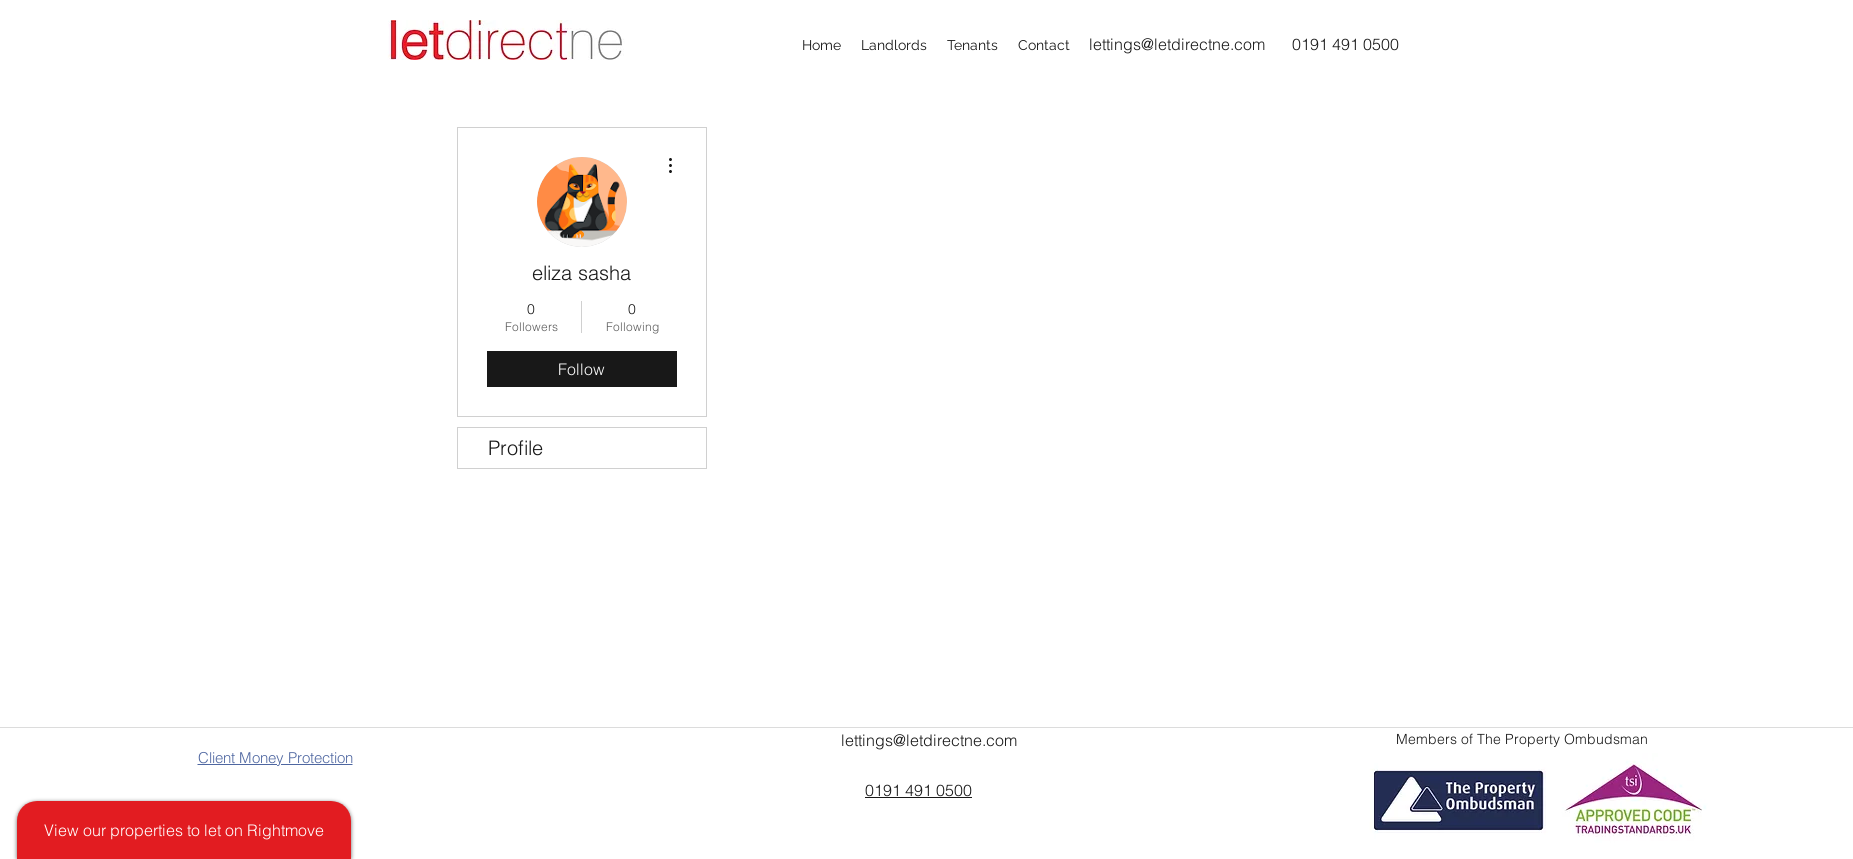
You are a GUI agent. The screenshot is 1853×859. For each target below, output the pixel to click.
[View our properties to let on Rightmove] (184, 830)
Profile (515, 447)
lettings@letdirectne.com (1177, 44)
